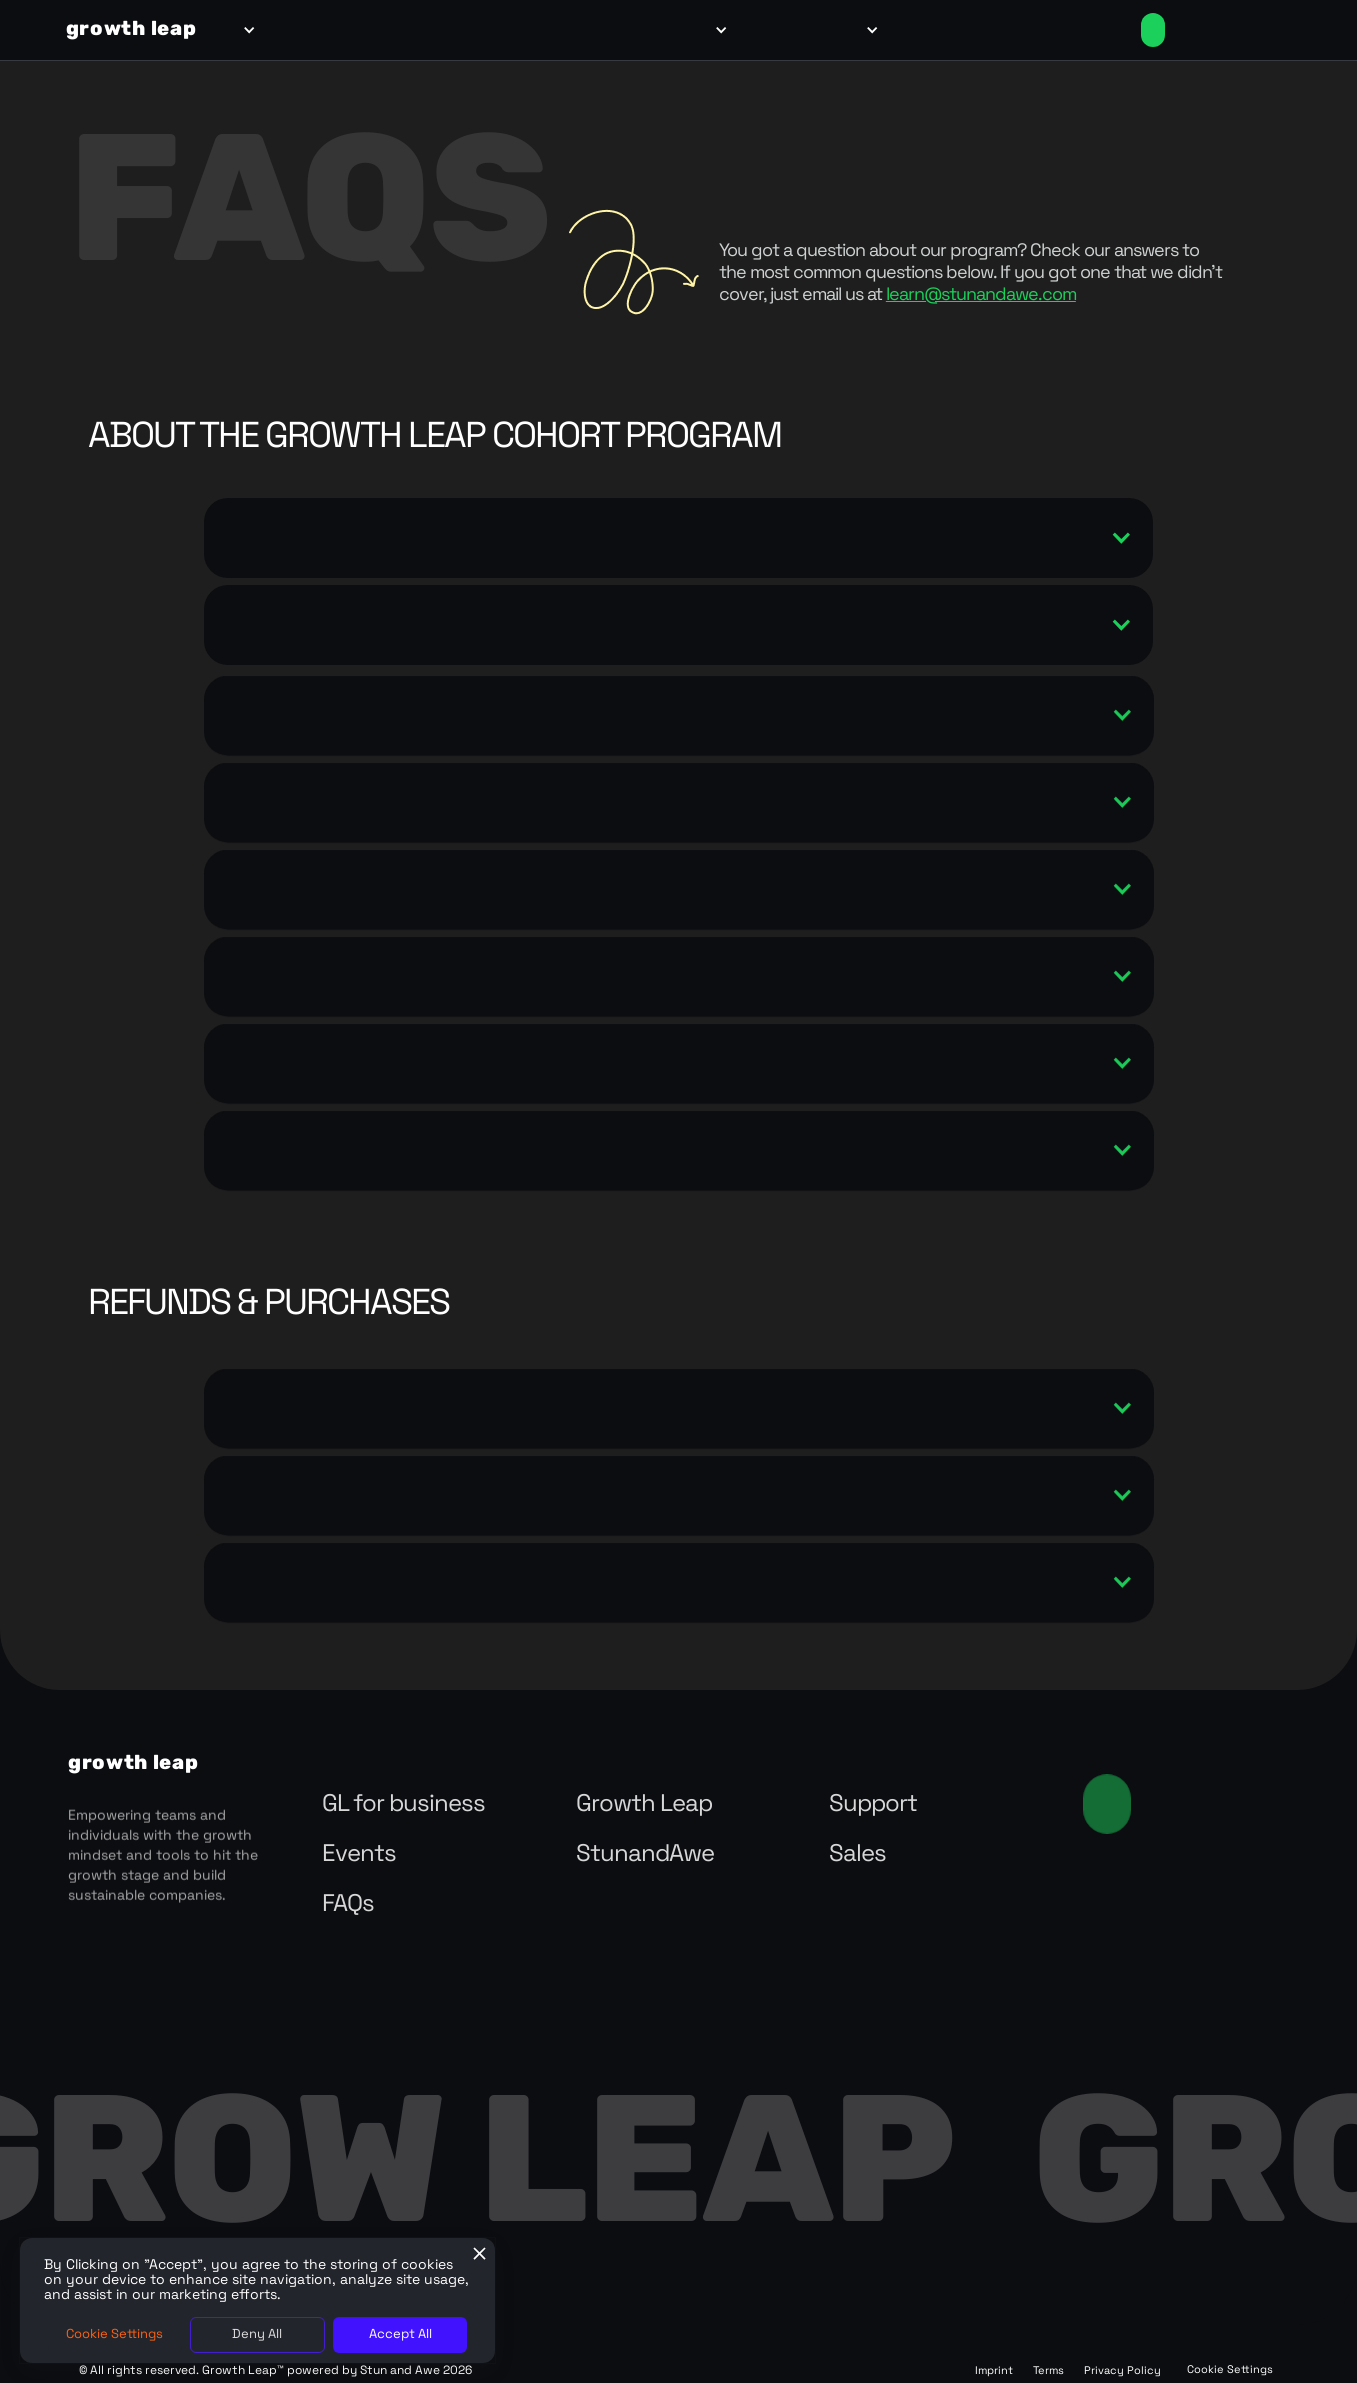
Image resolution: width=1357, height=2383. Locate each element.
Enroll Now (1153, 30)
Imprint (994, 2371)
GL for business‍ (403, 1805)
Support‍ (873, 1805)
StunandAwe (645, 1855)
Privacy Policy (1122, 2371)
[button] (246, 30)
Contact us (1107, 1804)
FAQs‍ (348, 1905)
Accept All (400, 2334)
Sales (857, 1855)
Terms (1048, 2371)
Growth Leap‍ (644, 1805)
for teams (306, 30)
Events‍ (359, 1855)
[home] (131, 30)
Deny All (257, 2334)
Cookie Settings (1230, 2370)
